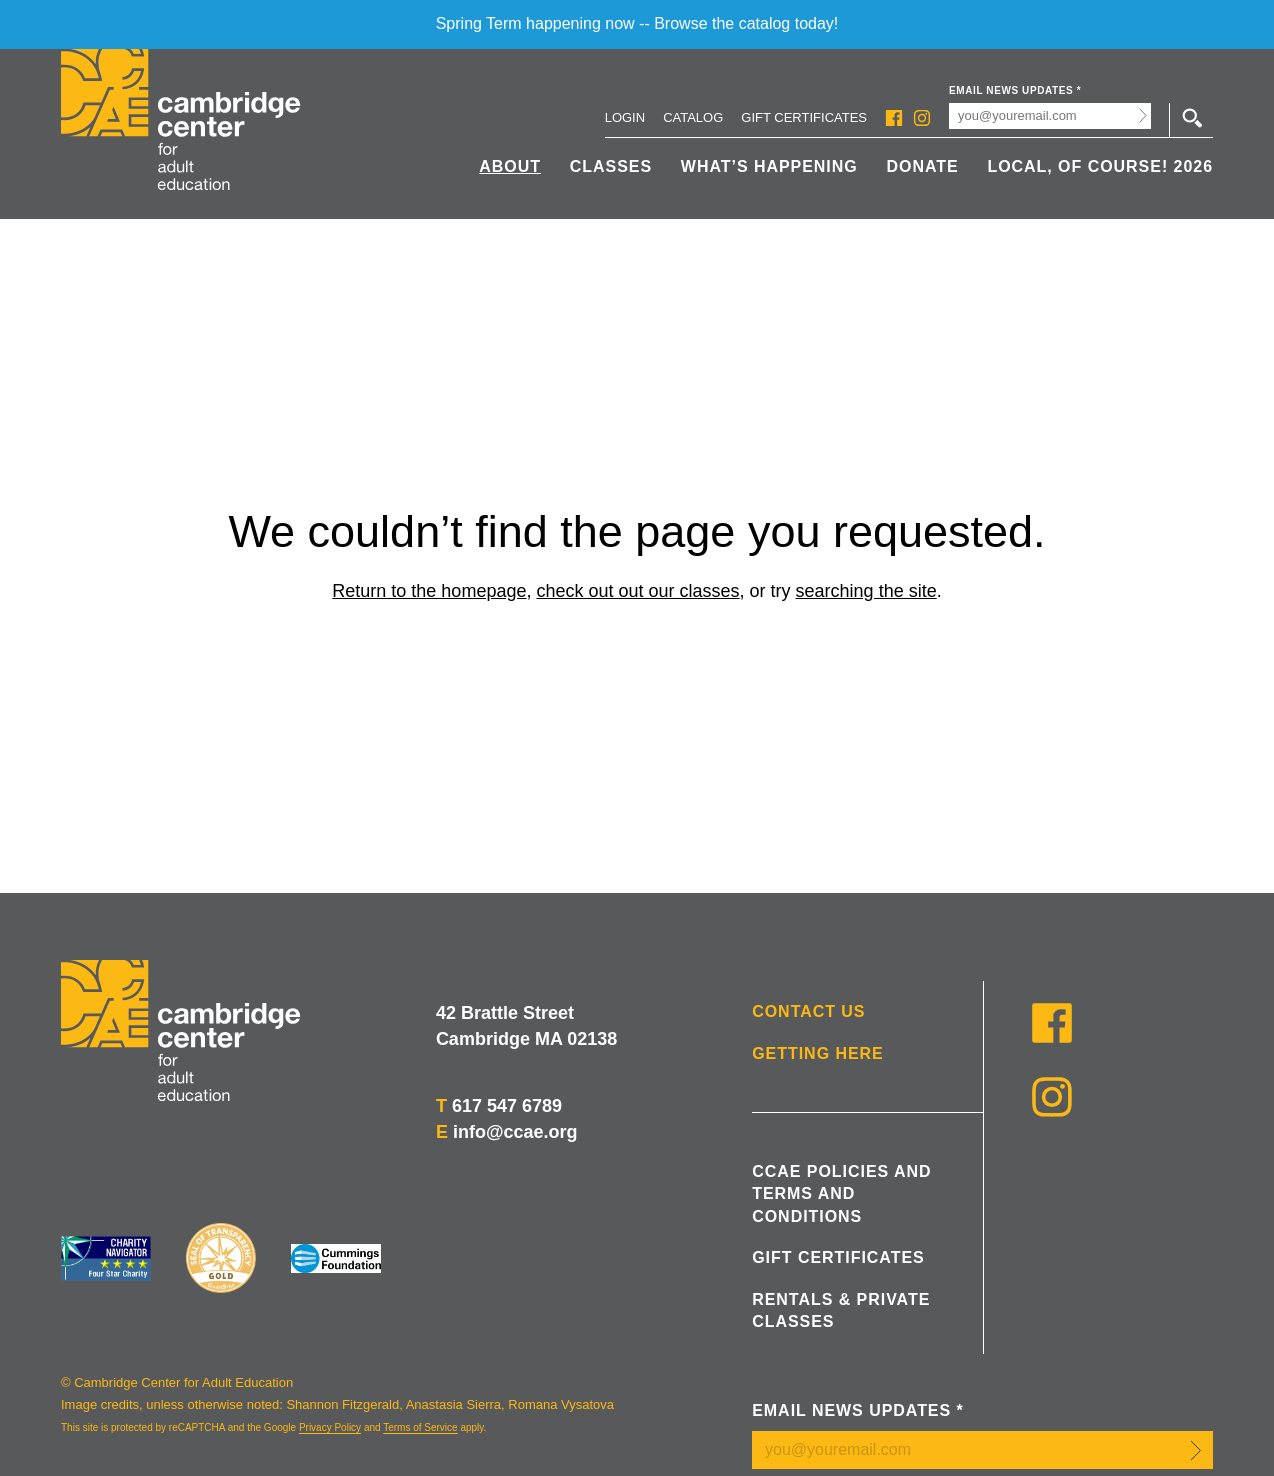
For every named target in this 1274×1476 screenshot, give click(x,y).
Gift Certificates (804, 117)
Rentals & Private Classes (841, 1310)
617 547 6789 (507, 1106)
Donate (922, 166)
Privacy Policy (330, 1427)
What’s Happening (769, 166)
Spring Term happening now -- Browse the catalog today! (637, 23)
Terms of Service (420, 1427)
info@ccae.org (515, 1132)
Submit (1143, 116)
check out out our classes (637, 591)
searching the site (866, 591)
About (510, 166)
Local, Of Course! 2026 (1100, 166)
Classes (611, 166)
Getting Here (818, 1053)
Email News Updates (1015, 90)
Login (625, 117)
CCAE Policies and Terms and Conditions (841, 1194)
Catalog (693, 117)
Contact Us (808, 1011)
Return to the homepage (429, 591)
